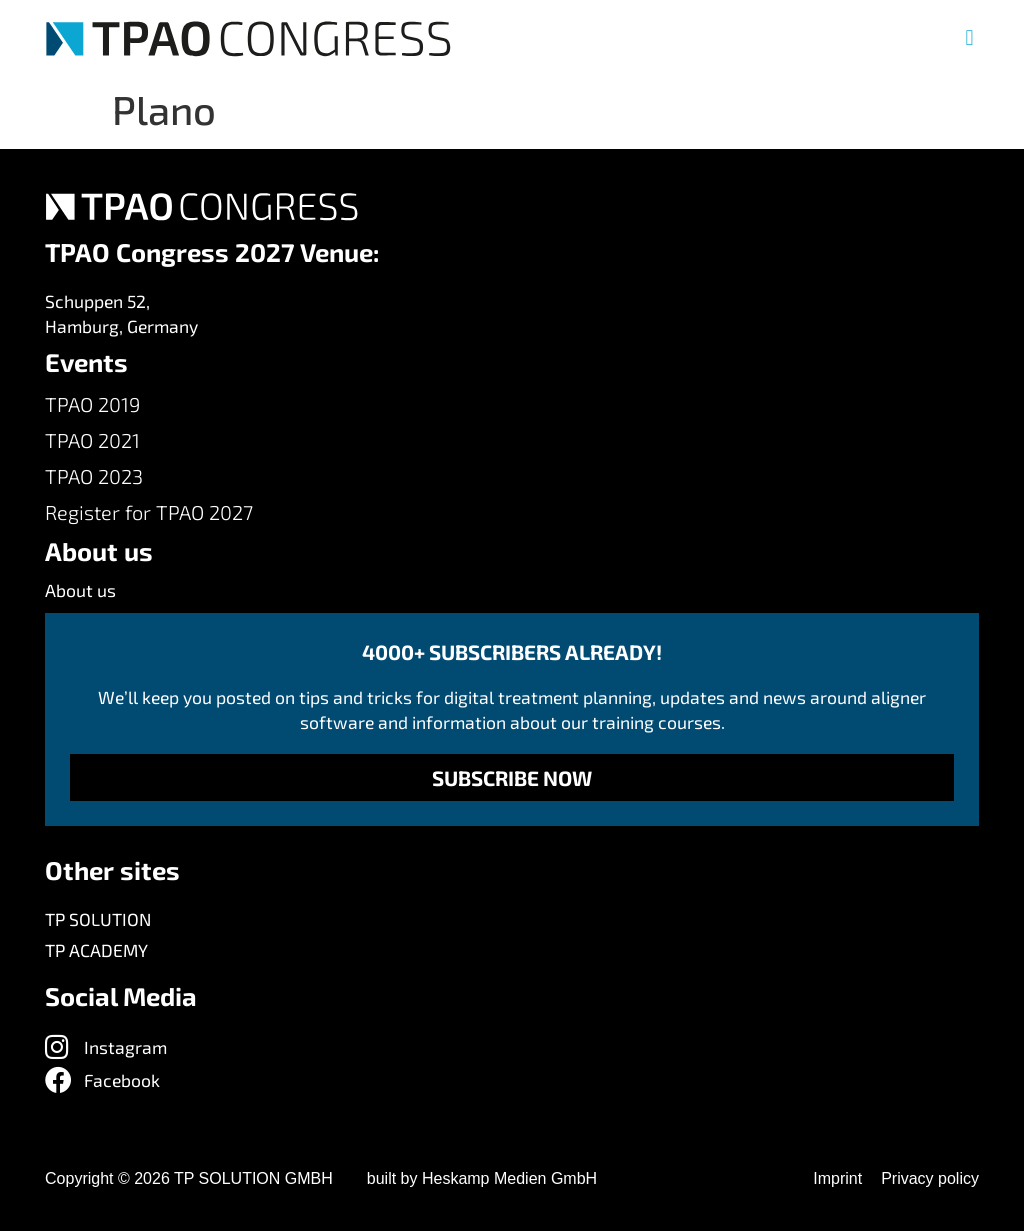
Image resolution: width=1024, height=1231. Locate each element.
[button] (969, 38)
